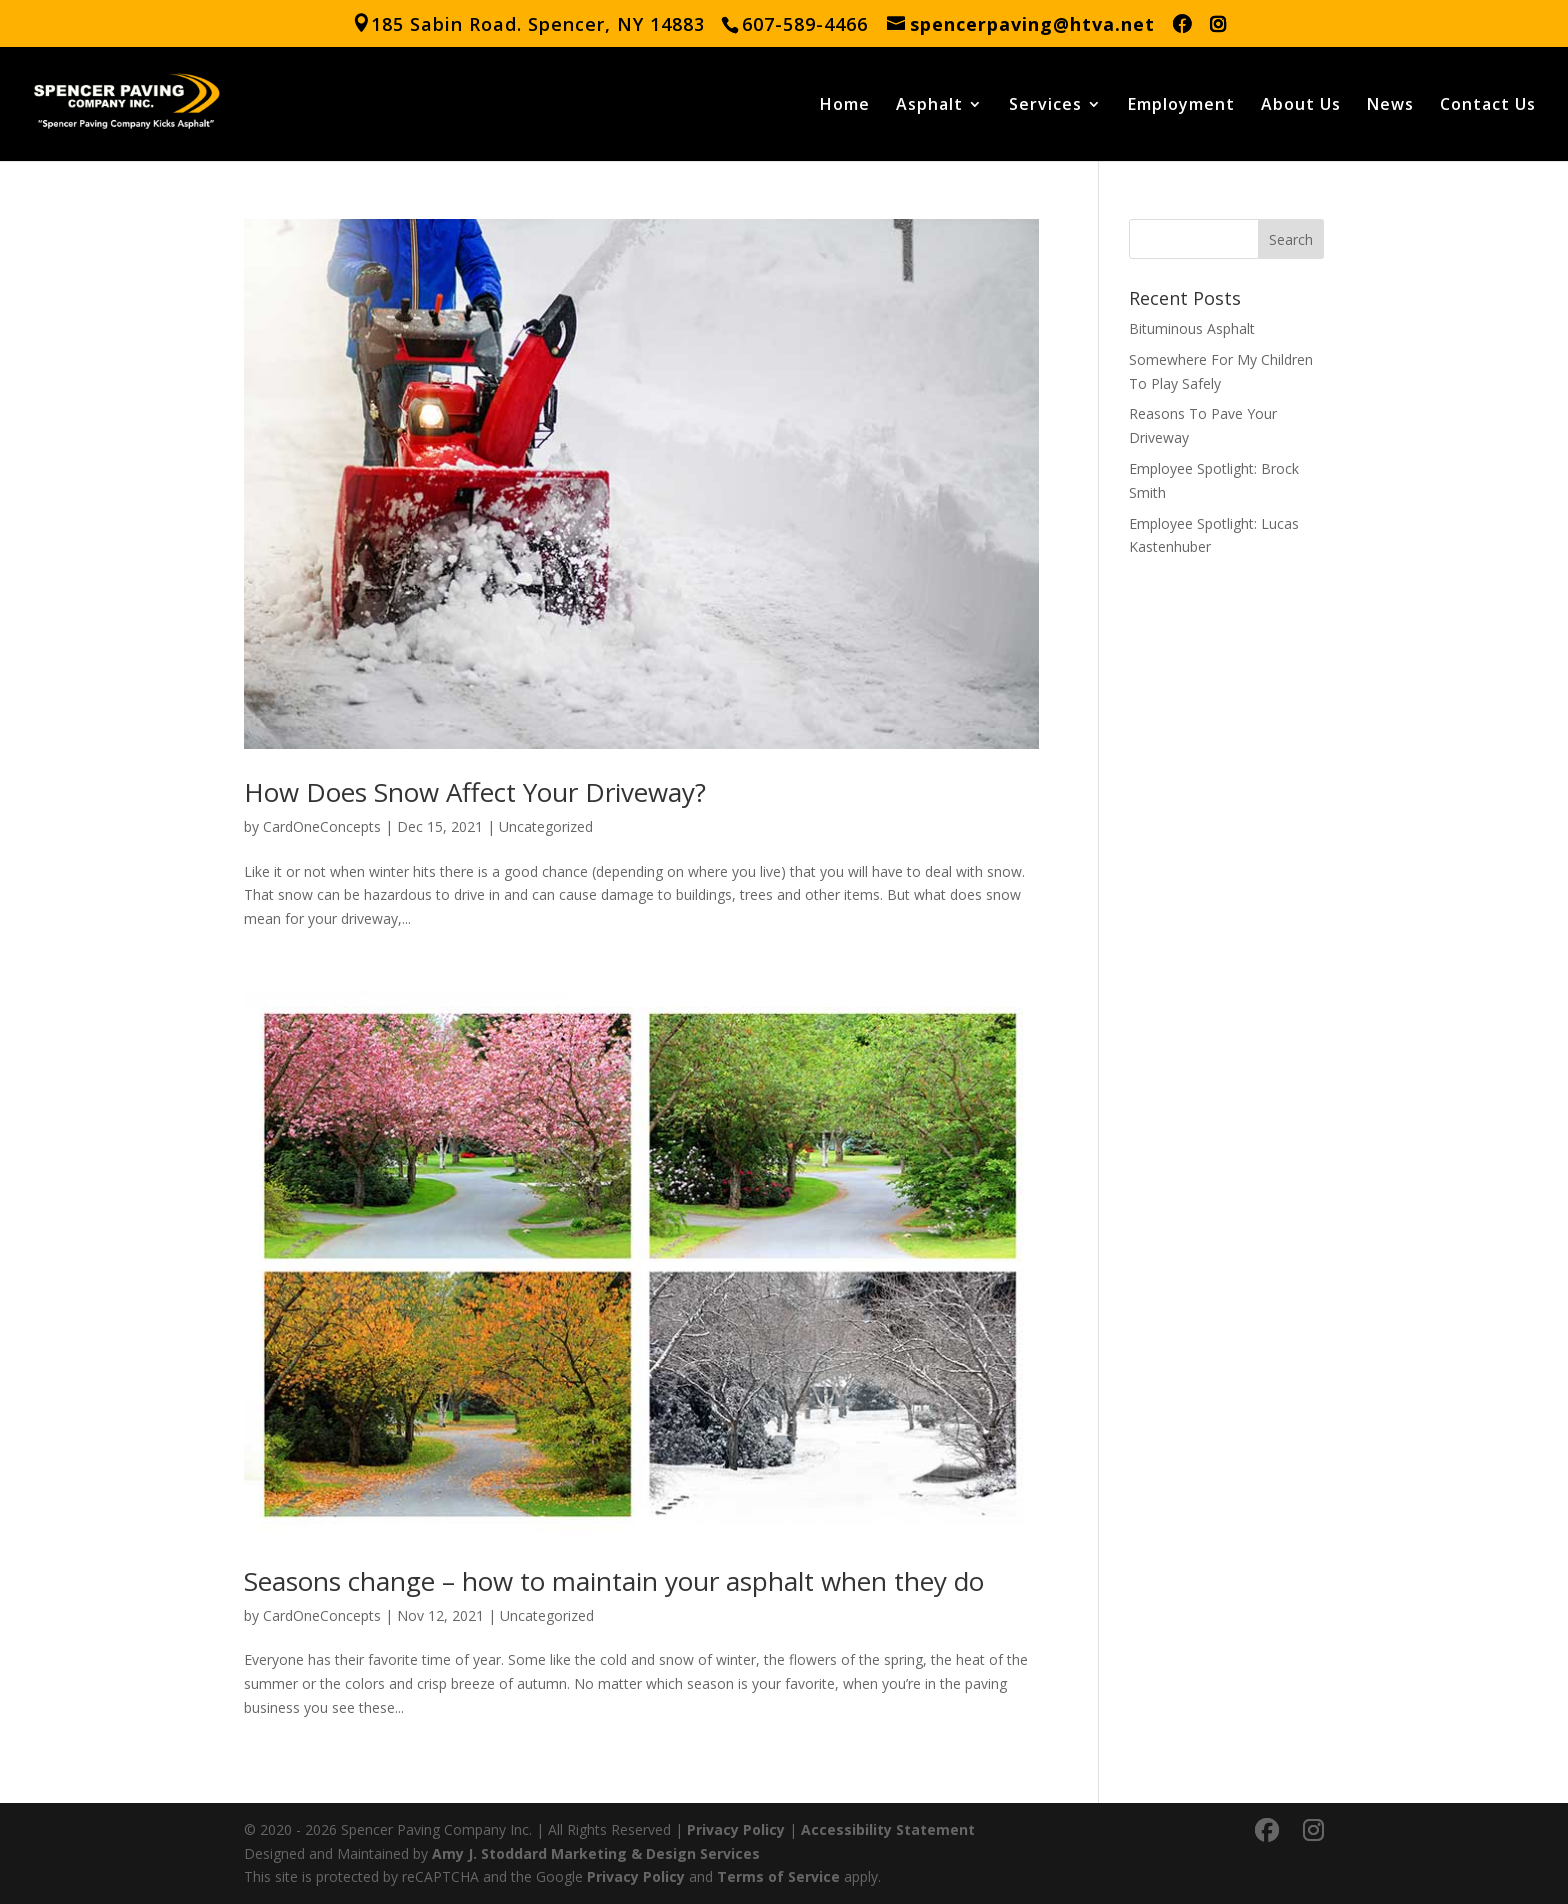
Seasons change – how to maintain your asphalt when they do (614, 1581)
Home (845, 106)
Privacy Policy (736, 1829)
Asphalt (929, 106)
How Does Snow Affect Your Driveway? (475, 792)
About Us (1301, 106)
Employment (1181, 106)
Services (1045, 106)
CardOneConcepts (322, 826)
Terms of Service (778, 1876)
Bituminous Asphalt (1192, 328)
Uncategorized (546, 826)
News (1390, 106)
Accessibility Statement (888, 1829)
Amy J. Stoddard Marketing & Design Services (596, 1853)
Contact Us (1488, 106)
